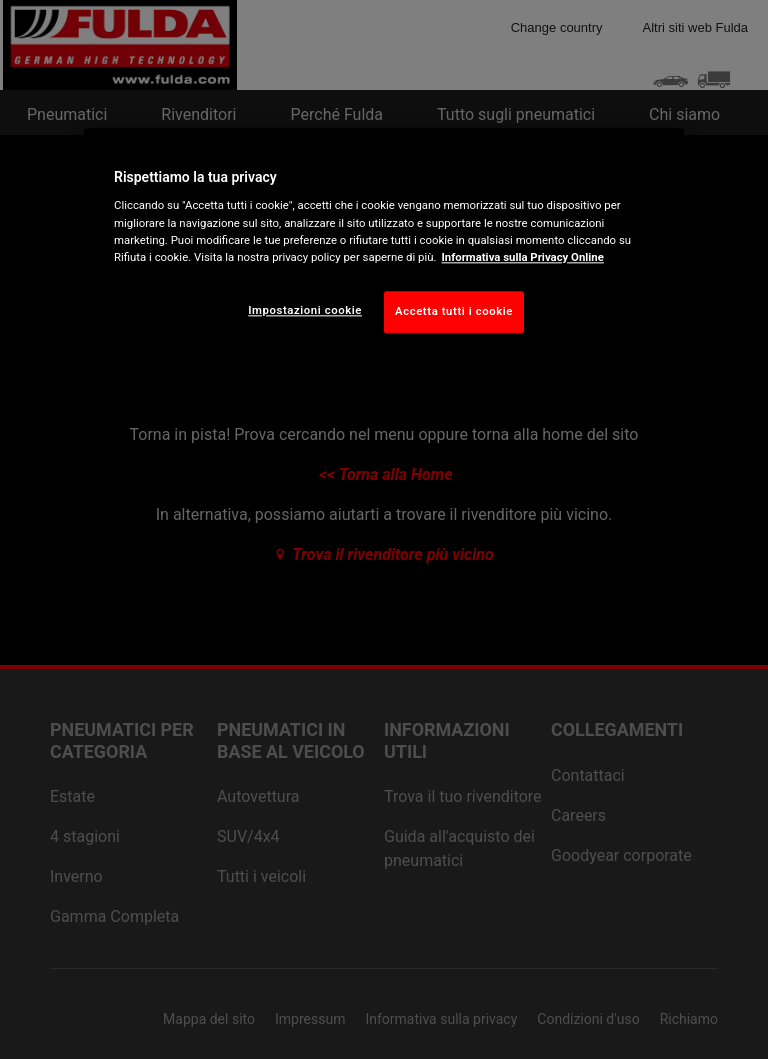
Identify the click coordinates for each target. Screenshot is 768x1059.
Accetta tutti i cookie (454, 311)
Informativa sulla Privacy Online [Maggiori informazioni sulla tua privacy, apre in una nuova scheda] (522, 257)
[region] (384, 246)
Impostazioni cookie (305, 310)
